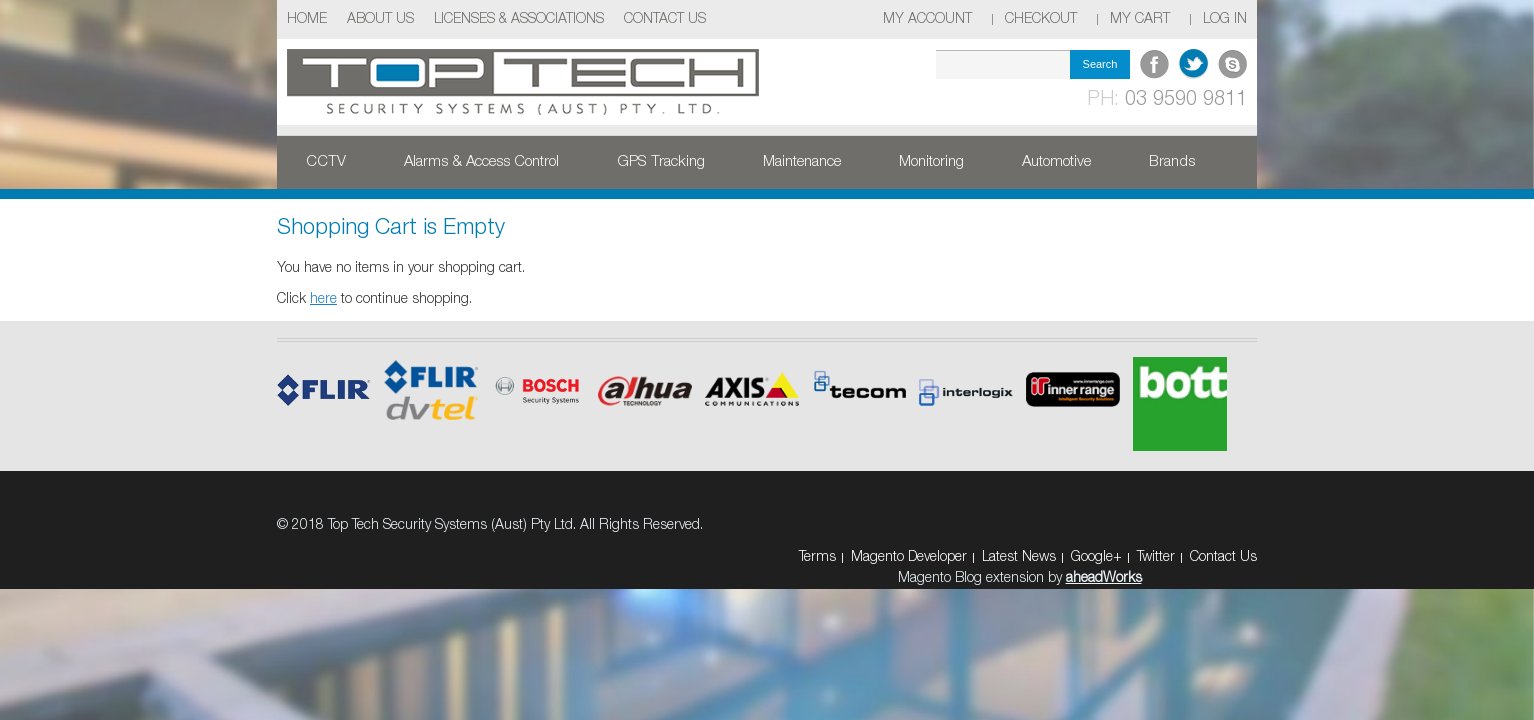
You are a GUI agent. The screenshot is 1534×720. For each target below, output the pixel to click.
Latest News (1019, 557)
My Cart (1140, 19)
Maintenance (802, 162)
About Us (380, 19)
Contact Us (665, 19)
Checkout (1041, 19)
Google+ (1096, 557)
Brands (1172, 162)
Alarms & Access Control (481, 162)
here (323, 299)
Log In (1225, 19)
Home (307, 19)
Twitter (1156, 557)
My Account (927, 19)
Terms (817, 557)
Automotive (1056, 162)
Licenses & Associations (519, 19)
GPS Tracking (661, 162)
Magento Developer (909, 557)
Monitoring (931, 162)
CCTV (326, 162)
